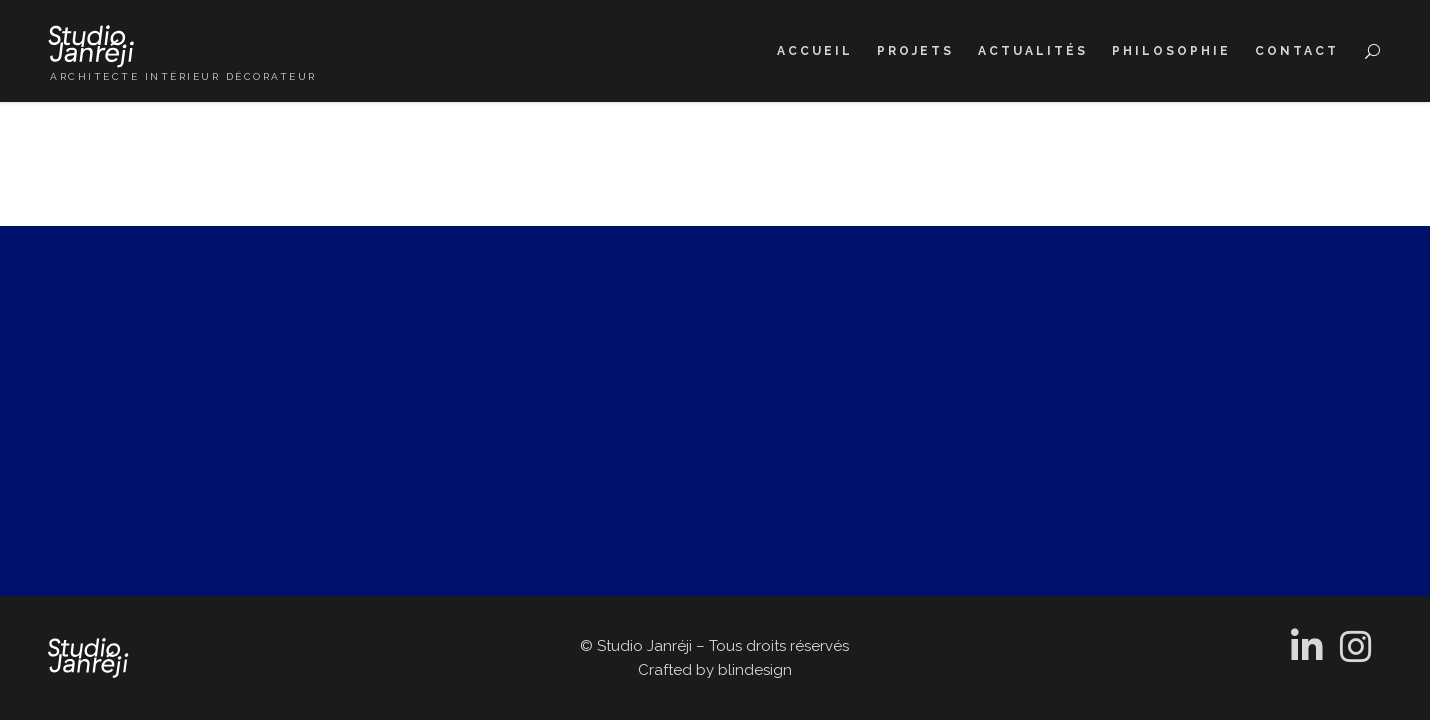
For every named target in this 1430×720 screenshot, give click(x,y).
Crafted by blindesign (715, 670)
